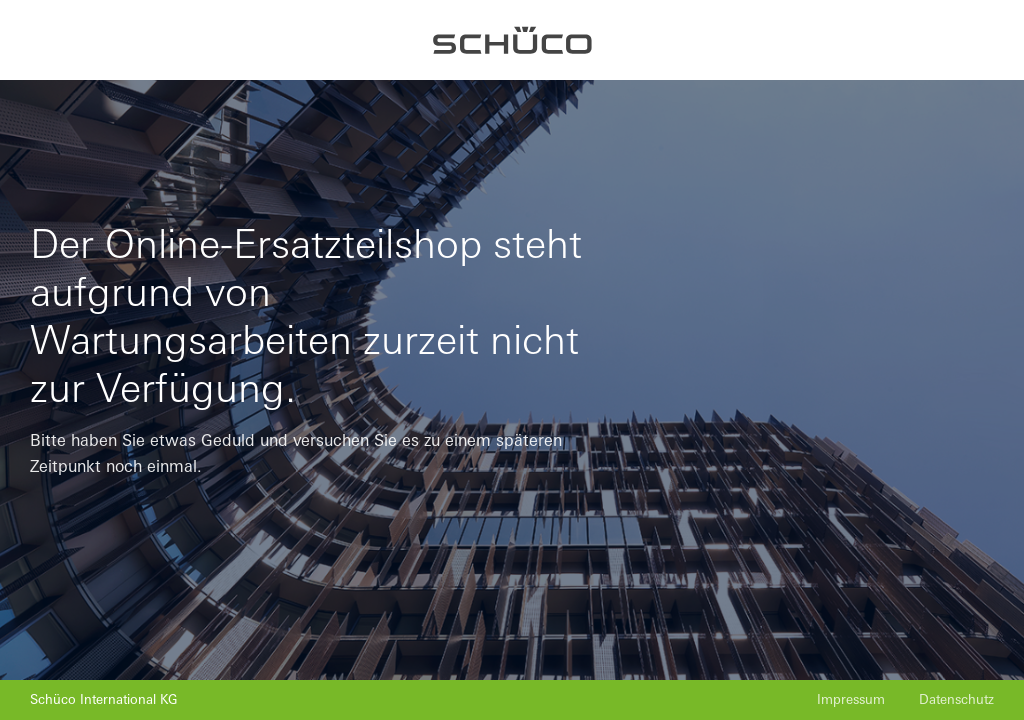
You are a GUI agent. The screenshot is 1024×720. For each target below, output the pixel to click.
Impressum (851, 699)
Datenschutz (956, 699)
